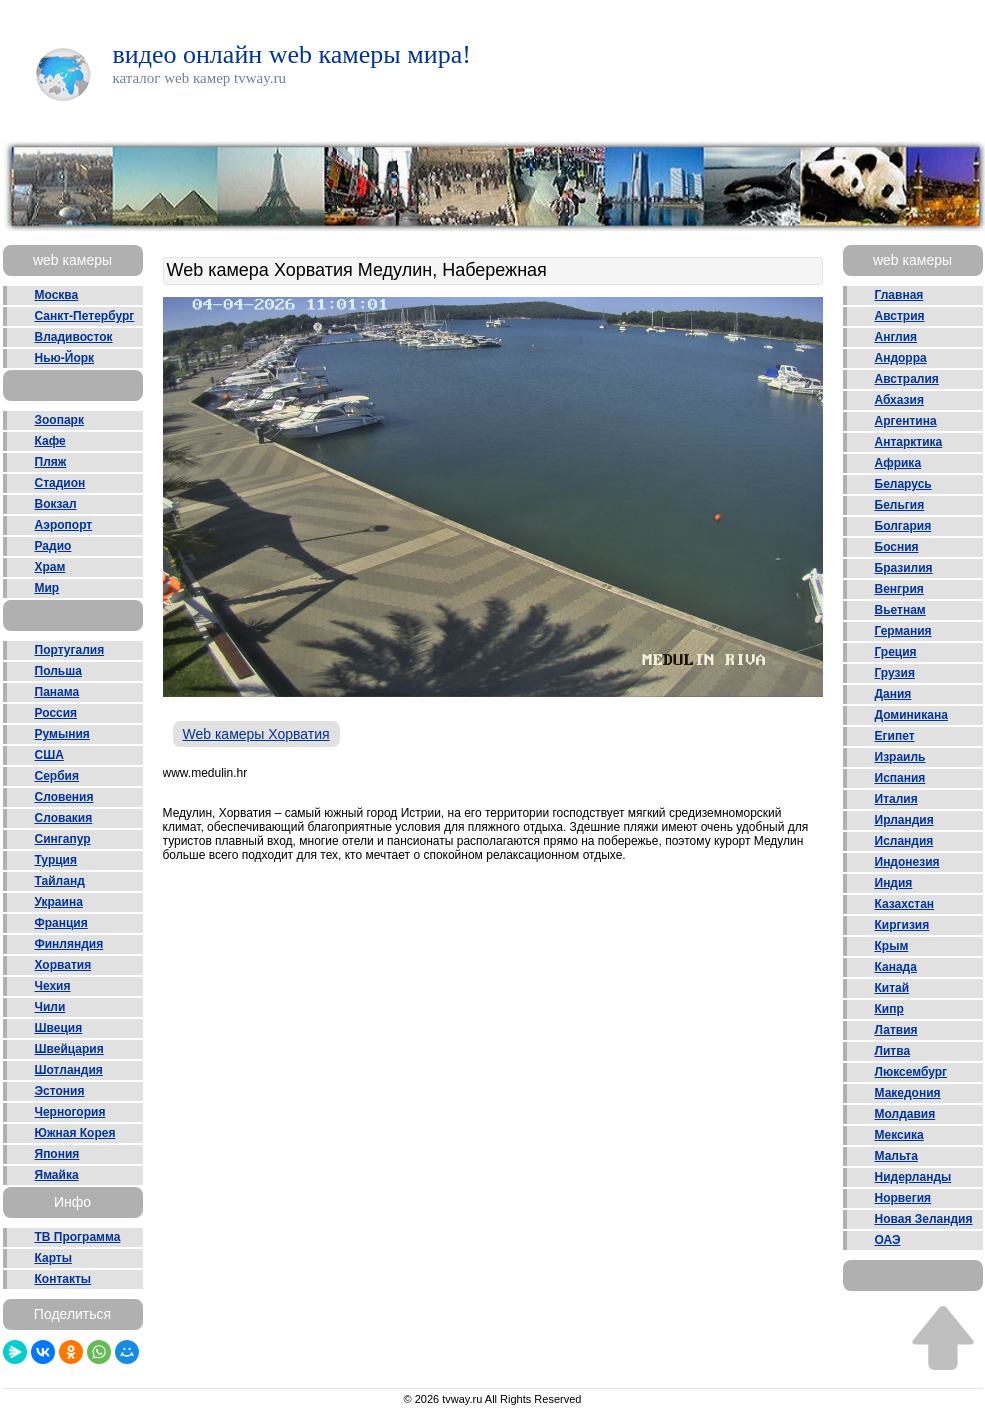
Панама (57, 692)
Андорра (901, 358)
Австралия (907, 379)
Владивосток (74, 337)
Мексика (899, 1135)
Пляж (51, 462)
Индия (894, 883)
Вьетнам (900, 610)
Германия (903, 631)
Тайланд (60, 881)
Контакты (63, 1279)
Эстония (60, 1091)
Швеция (59, 1028)
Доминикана (911, 715)
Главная (899, 295)
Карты (53, 1258)
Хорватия (63, 965)
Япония (57, 1154)
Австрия (900, 316)
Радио (53, 546)
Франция (61, 923)
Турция (56, 860)
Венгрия (899, 589)
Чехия (53, 986)
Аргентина (906, 421)
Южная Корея (75, 1133)
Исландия (904, 841)
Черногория (70, 1112)
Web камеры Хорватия (256, 734)
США (49, 755)
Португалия (70, 650)
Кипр (889, 1009)
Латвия (896, 1030)
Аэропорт (64, 525)
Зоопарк (59, 420)
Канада (896, 967)
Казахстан (905, 904)
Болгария (903, 526)
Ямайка (57, 1175)
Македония (908, 1093)
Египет (895, 736)
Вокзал (56, 504)
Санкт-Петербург (85, 316)
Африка (898, 463)
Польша (58, 671)
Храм (50, 567)
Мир (47, 588)
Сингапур (63, 839)
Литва (893, 1051)
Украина (59, 902)
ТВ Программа (78, 1237)
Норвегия (903, 1198)
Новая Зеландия (924, 1219)
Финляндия (69, 944)
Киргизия (902, 925)
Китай (892, 988)
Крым (892, 946)
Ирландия (904, 820)
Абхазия (899, 400)
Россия (56, 713)
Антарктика (909, 442)
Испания (900, 778)
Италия (896, 799)
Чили (50, 1007)
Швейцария (69, 1049)
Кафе (50, 441)
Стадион (60, 483)
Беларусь (903, 484)
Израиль (900, 757)
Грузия (895, 673)
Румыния (62, 734)
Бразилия (904, 568)
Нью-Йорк (65, 358)
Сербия (57, 776)
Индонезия (907, 862)
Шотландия (69, 1070)
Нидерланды (913, 1177)
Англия (896, 337)
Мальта (896, 1156)
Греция (896, 652)
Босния (897, 547)
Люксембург (911, 1072)
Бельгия (900, 505)
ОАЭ (888, 1240)
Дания (893, 694)
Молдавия (905, 1114)
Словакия (64, 818)
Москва (57, 295)
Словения (64, 797)
